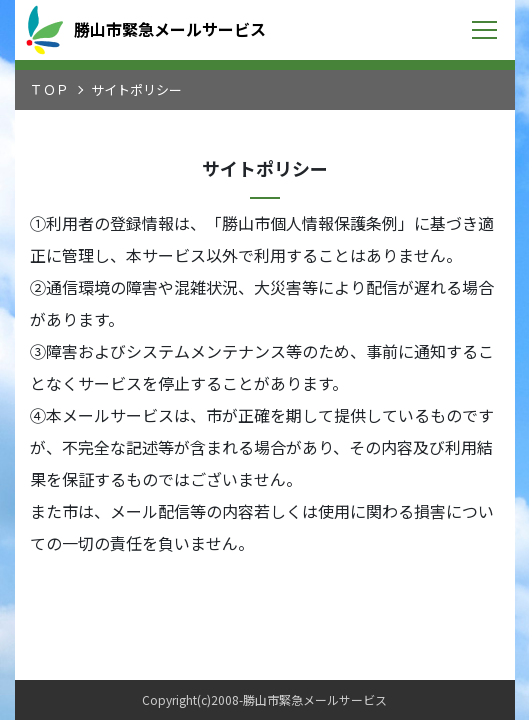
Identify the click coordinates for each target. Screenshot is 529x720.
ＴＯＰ (49, 89)
